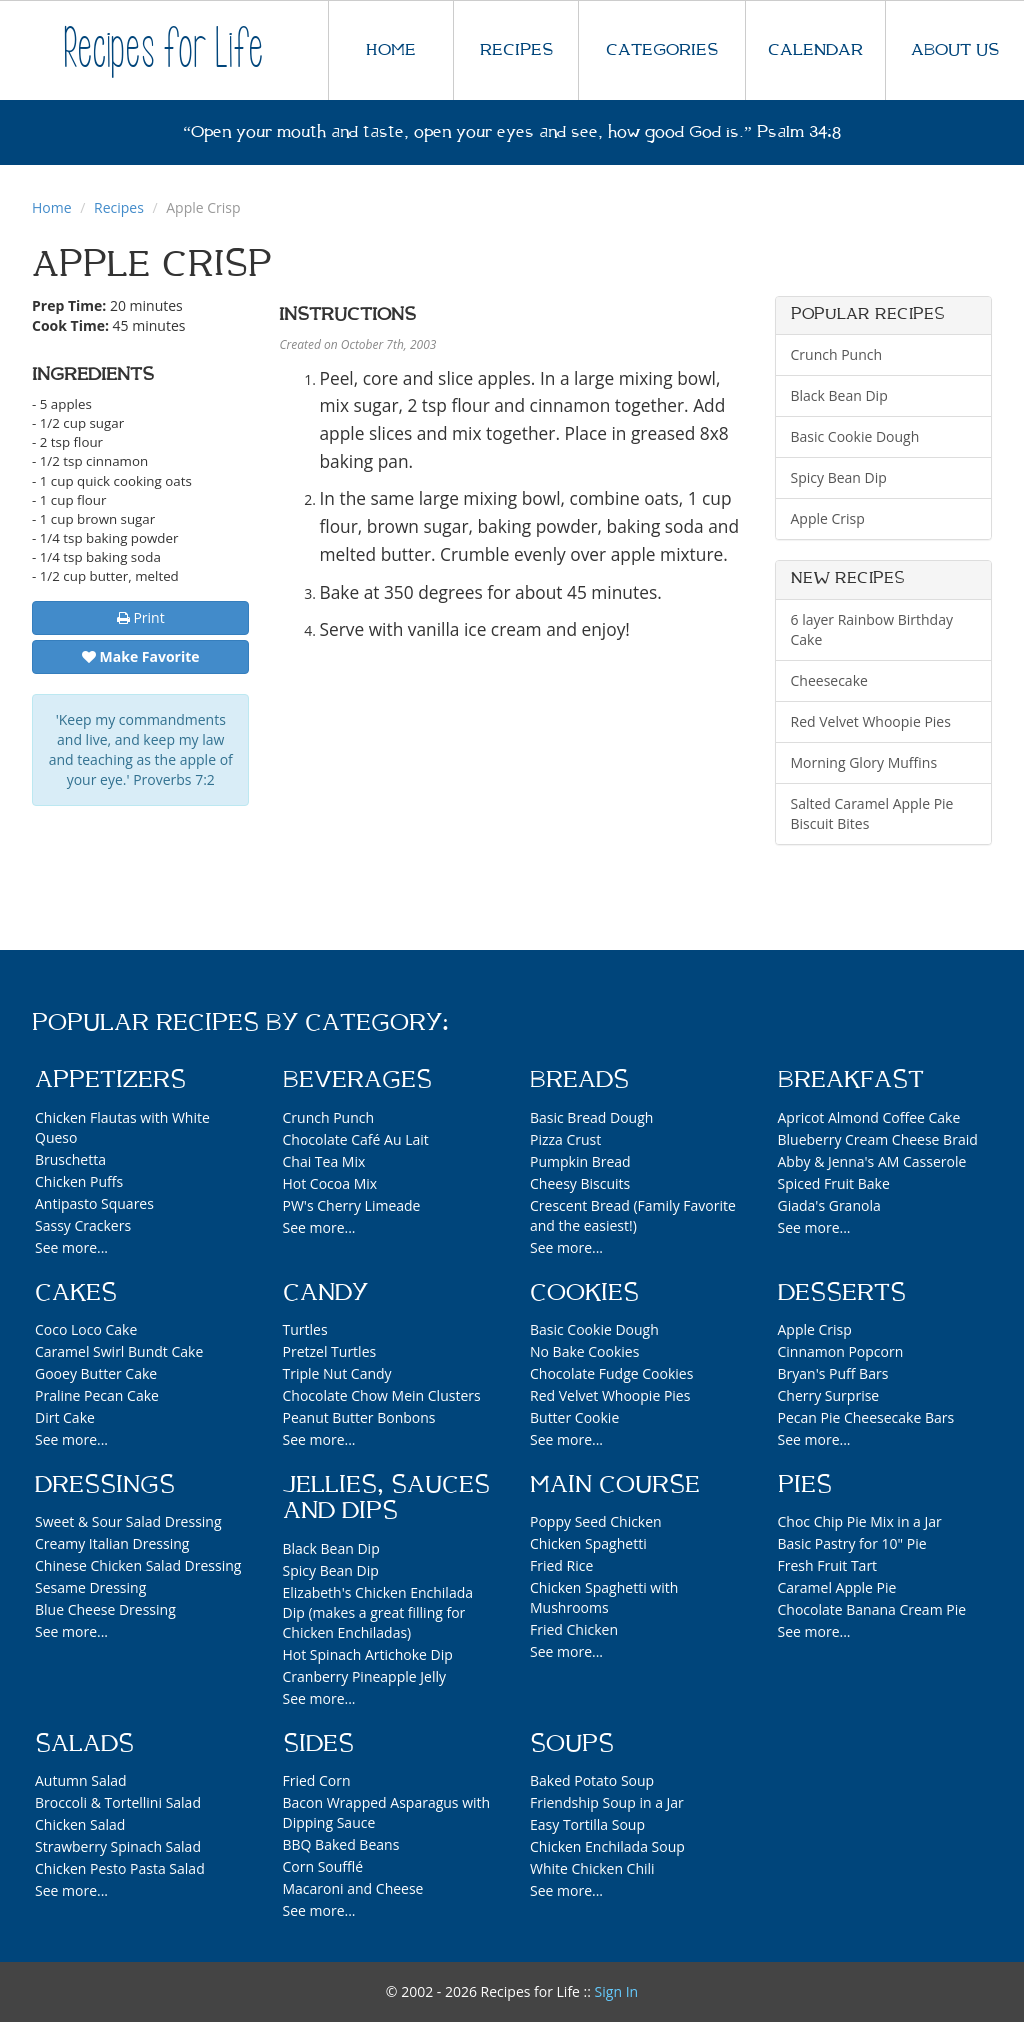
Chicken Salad (80, 1824)
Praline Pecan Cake (97, 1395)
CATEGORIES (662, 50)
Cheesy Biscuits (580, 1183)
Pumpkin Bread (580, 1161)
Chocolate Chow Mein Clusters (382, 1395)
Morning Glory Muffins (864, 762)
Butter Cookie (574, 1417)
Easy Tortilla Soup (587, 1824)
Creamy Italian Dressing (112, 1543)
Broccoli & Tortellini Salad (118, 1802)
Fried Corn (317, 1780)
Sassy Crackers (83, 1225)
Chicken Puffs (79, 1181)
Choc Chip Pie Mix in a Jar (860, 1521)
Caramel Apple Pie (837, 1587)
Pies (805, 1485)
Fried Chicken (574, 1629)
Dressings (105, 1485)
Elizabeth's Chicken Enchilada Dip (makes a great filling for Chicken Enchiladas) (378, 1612)
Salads (84, 1744)
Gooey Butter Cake (96, 1373)
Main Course (615, 1485)
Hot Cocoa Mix (330, 1183)
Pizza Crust (565, 1139)
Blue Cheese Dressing (105, 1609)
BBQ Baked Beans (341, 1844)
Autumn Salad (81, 1780)
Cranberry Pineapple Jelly (364, 1676)
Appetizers (110, 1080)
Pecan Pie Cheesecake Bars (866, 1417)
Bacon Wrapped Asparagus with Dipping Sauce (387, 1812)
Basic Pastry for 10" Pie (852, 1543)
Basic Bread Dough (591, 1117)
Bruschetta (70, 1159)
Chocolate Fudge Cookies (611, 1373)
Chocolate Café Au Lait (356, 1139)
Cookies (584, 1293)
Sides (318, 1744)
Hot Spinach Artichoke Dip (368, 1654)
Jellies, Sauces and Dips (386, 1498)
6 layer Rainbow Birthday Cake (872, 629)
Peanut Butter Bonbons (359, 1417)
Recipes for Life (163, 49)
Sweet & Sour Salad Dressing (128, 1521)
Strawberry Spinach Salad (118, 1846)
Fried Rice (561, 1565)
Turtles (305, 1329)
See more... (71, 1247)
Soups (572, 1744)
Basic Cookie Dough (855, 436)
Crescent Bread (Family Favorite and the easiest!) (633, 1215)
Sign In (617, 1991)
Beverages (357, 1080)
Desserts (842, 1293)
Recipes (119, 207)
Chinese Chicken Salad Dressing (138, 1565)
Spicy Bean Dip (839, 477)
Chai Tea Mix (324, 1161)
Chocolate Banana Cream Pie (872, 1609)
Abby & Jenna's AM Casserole (872, 1161)
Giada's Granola (829, 1205)
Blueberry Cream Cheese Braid (878, 1139)
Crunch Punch (837, 354)
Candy (325, 1293)
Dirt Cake (65, 1417)
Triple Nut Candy (337, 1373)
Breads (579, 1080)
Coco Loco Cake (86, 1329)
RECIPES (516, 50)
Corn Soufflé (323, 1866)
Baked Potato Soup (592, 1780)
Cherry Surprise (829, 1395)
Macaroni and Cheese (353, 1888)
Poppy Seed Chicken (596, 1521)
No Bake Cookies (584, 1351)
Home (52, 207)
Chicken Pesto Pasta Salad (120, 1868)
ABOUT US (955, 50)
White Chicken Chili (592, 1868)
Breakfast (851, 1080)
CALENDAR (815, 50)
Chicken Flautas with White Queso (122, 1127)
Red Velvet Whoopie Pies (871, 721)
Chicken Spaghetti (588, 1543)
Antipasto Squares (94, 1203)
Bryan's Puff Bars (833, 1373)
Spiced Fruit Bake (834, 1183)
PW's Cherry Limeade (352, 1205)
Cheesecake (829, 680)
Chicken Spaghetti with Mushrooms (604, 1597)
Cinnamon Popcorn (841, 1351)
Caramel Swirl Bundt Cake (119, 1351)
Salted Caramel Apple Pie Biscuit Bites (872, 813)
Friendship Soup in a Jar (607, 1802)
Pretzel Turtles (330, 1351)
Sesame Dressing (90, 1587)
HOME (391, 50)
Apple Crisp (828, 518)
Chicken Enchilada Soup (607, 1846)
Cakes (76, 1293)
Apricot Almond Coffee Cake (869, 1117)
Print (141, 617)
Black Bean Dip (839, 395)
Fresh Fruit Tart (828, 1565)
